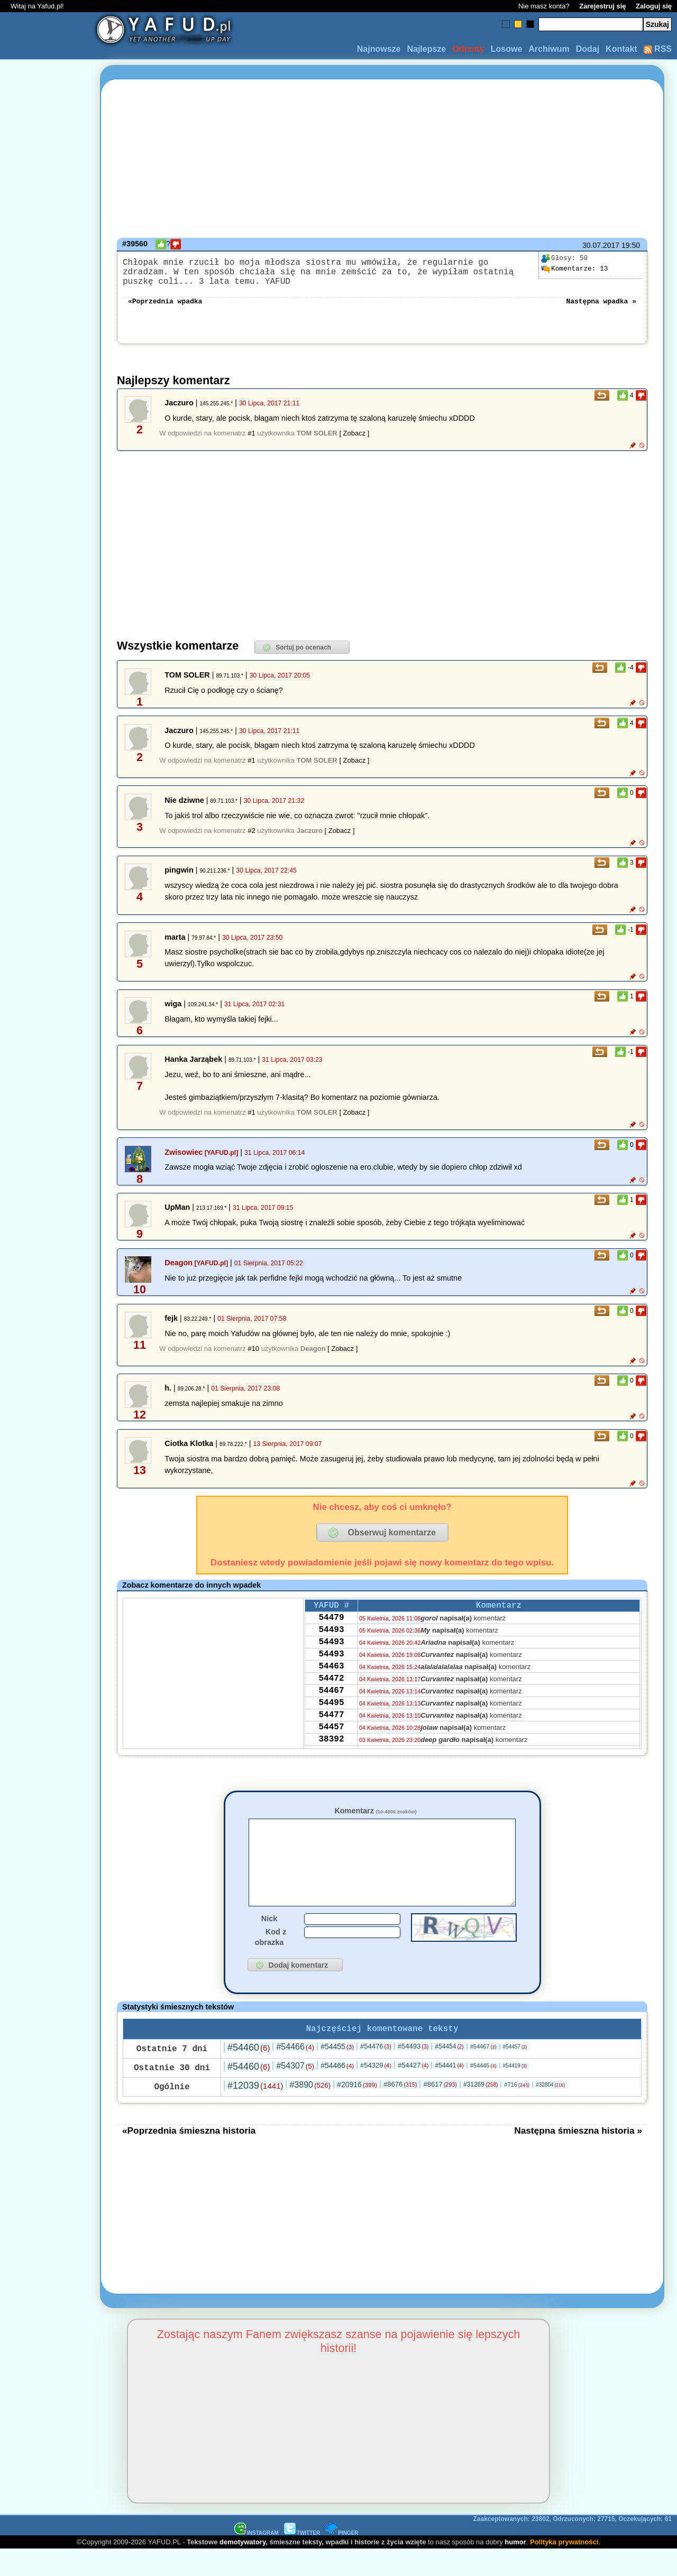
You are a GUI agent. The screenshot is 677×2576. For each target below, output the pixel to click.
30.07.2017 (600, 245)
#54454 (449, 2073)
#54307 (295, 2092)
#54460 (248, 2074)
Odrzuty (468, 48)
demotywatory (242, 2568)
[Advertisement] (46, 1288)
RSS (658, 48)
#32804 (550, 2111)
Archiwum (548, 48)
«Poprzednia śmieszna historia (188, 2157)
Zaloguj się (654, 6)
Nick (269, 1943)
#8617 (439, 2111)
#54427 (413, 2092)
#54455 (337, 2073)
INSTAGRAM (256, 2559)
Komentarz (375, 1819)
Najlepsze (426, 48)
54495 (331, 1729)
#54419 (515, 2092)
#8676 (400, 2111)
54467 (331, 1715)
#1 (251, 442)
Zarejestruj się (602, 6)
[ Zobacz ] (354, 442)
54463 (331, 1686)
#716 (516, 2111)
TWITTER (302, 2559)
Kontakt (621, 48)
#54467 (483, 2073)
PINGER (341, 2559)
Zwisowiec (183, 1160)
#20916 (357, 2111)
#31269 (480, 2111)
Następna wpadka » (601, 308)
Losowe (507, 48)
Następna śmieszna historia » (578, 2157)
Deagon (178, 1271)
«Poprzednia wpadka (165, 308)
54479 (331, 1629)
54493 (331, 1644)
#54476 (375, 2073)
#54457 (515, 2073)
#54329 (375, 2092)
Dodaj (587, 48)
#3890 (310, 2111)
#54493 (413, 2073)
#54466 (295, 2073)
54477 (331, 1743)
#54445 (483, 2092)
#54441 (449, 2092)
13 (574, 269)
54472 (331, 1701)
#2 (251, 839)
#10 (253, 1357)
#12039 (255, 2112)
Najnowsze (379, 48)
